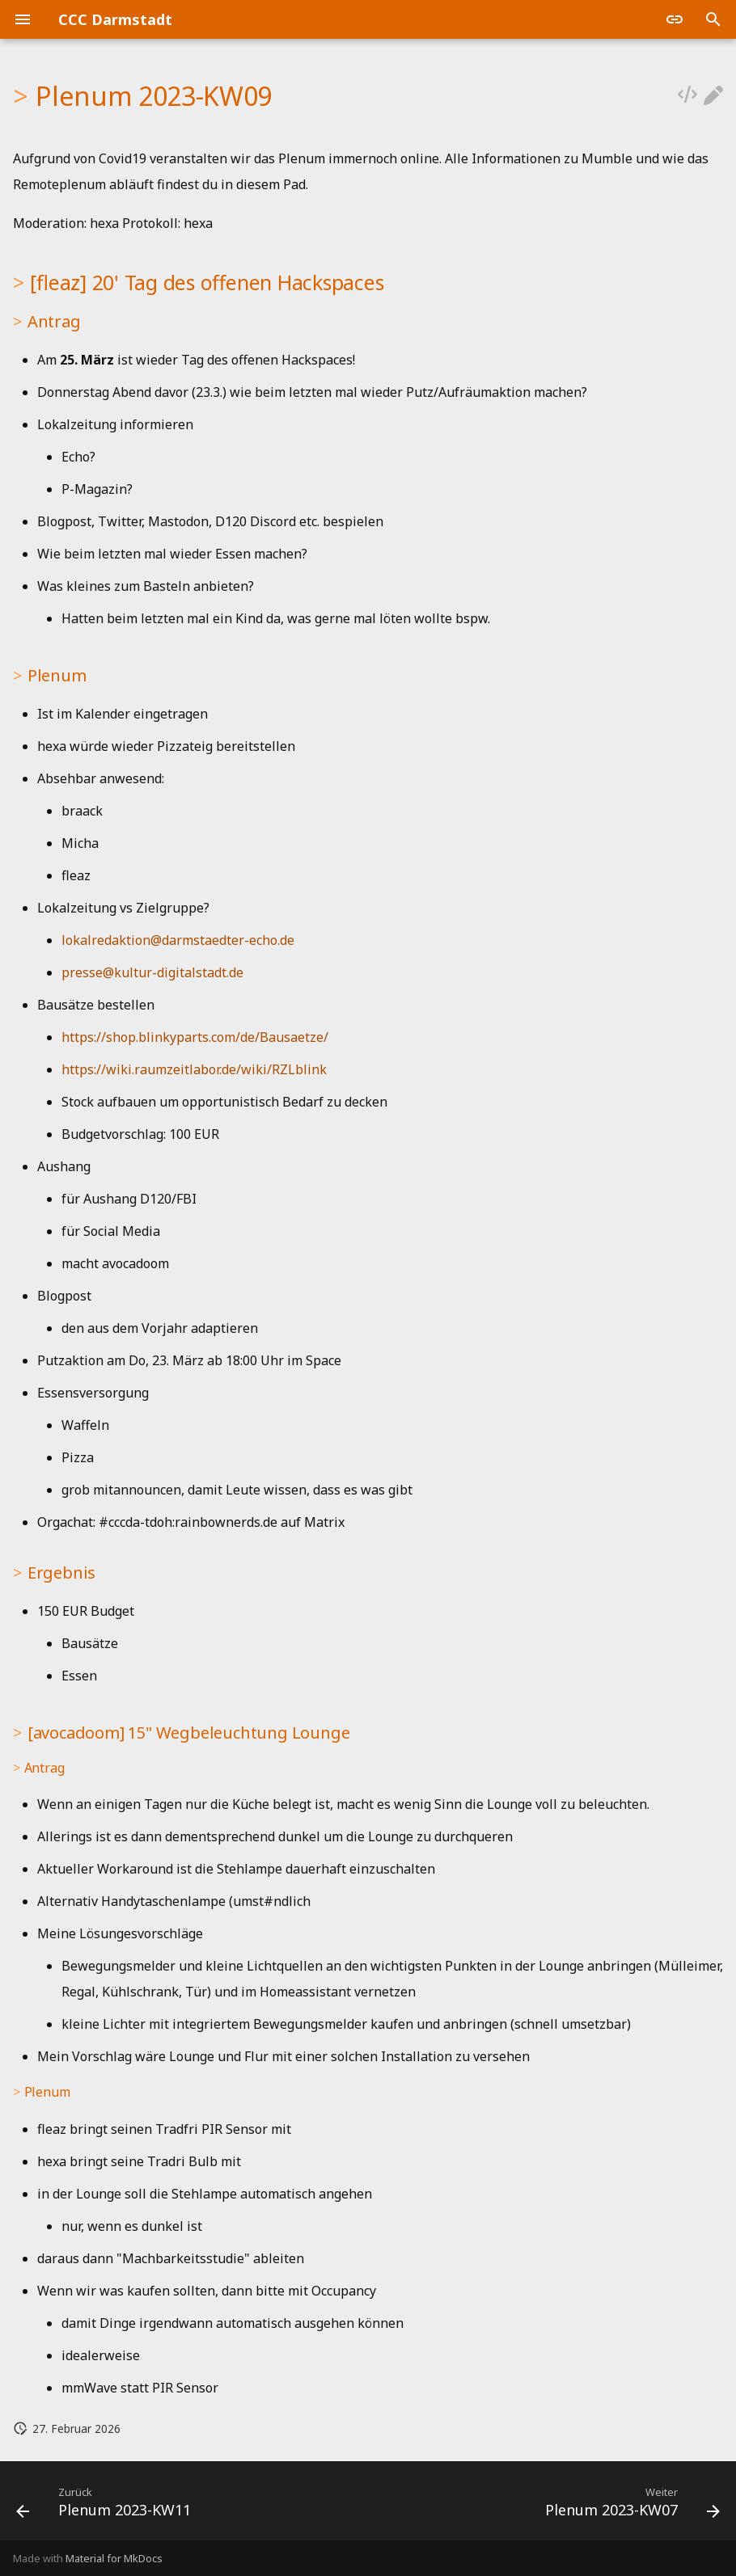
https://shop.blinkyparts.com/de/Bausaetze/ (194, 1037)
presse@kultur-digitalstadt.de (152, 972)
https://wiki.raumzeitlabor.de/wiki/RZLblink (194, 1069)
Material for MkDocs (114, 2558)
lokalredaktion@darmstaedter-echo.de (177, 940)
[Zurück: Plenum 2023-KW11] (106, 2506)
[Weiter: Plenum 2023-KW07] (629, 2506)
